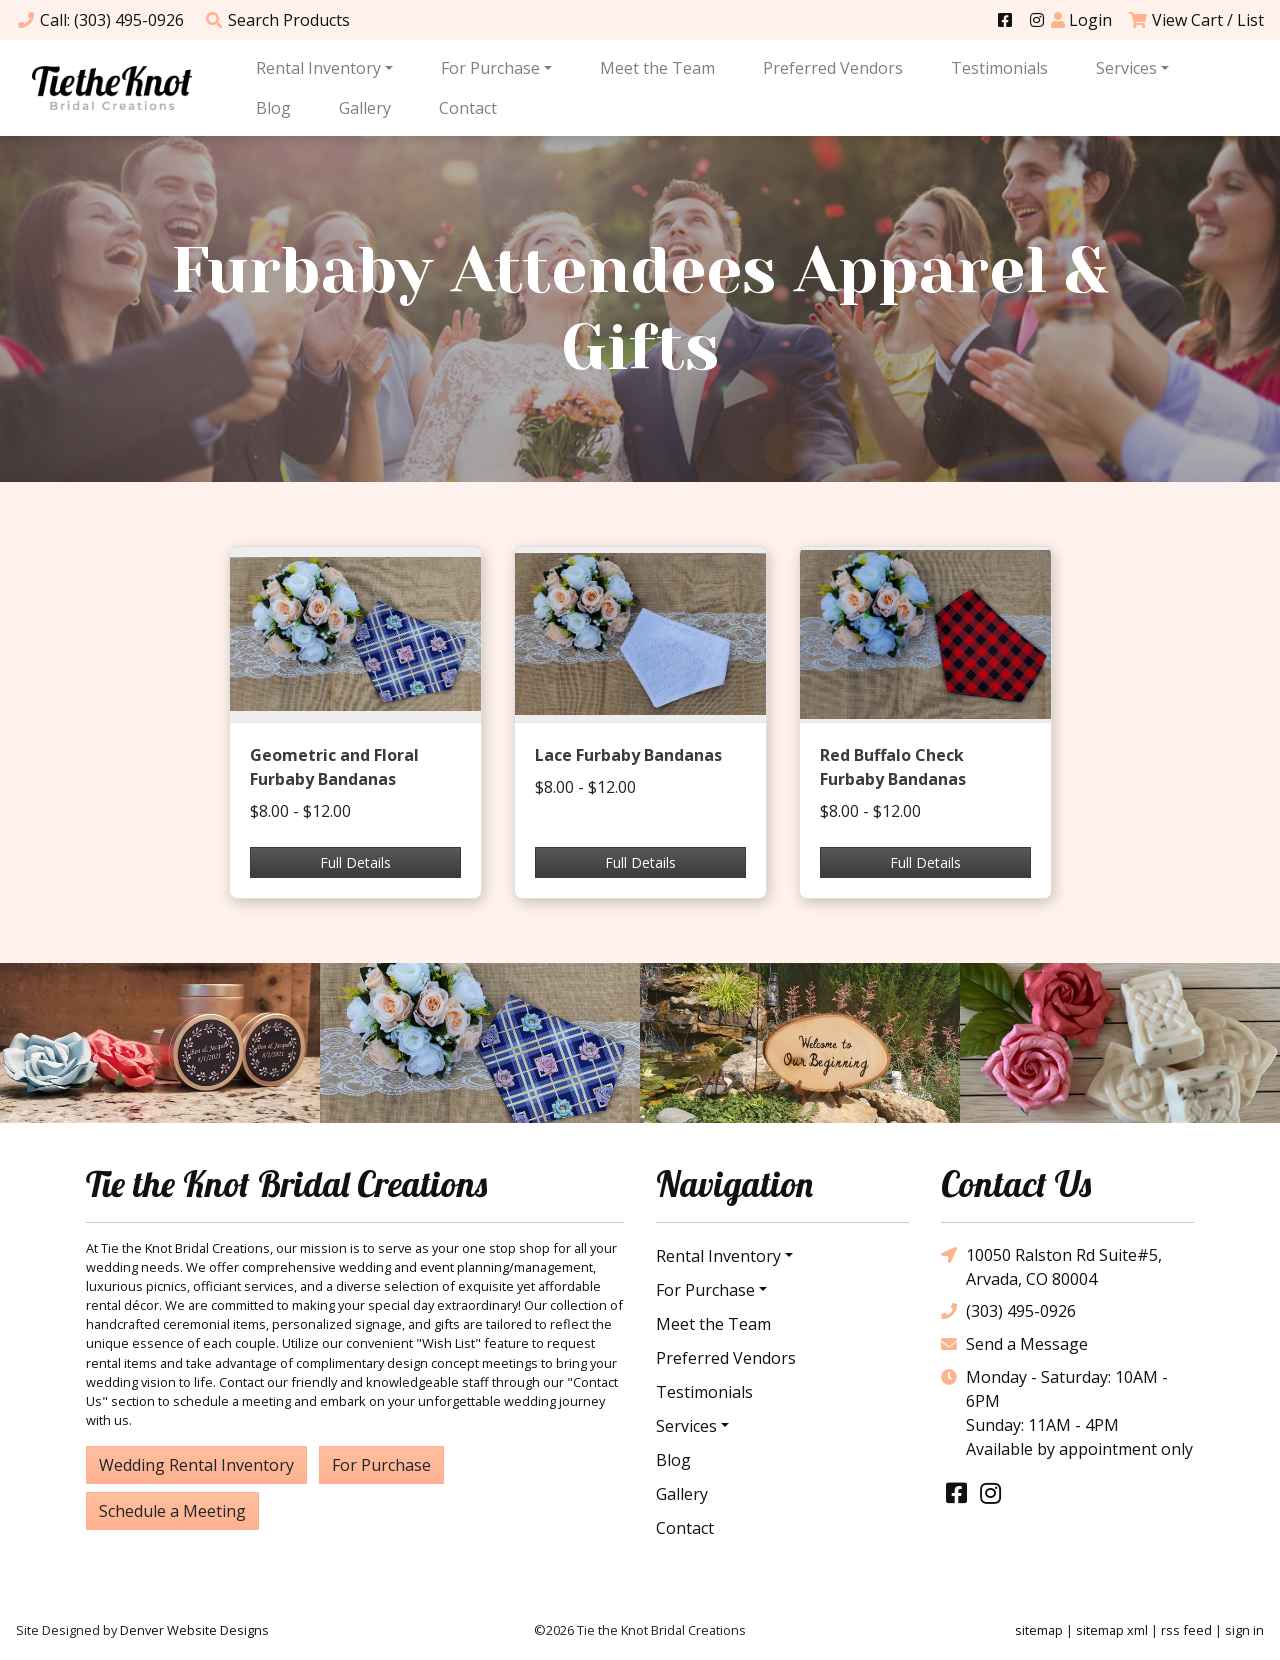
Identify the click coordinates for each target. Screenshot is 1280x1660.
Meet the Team (657, 68)
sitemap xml (1112, 1630)
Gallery (365, 108)
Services (1126, 68)
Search (277, 20)
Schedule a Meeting (172, 1511)
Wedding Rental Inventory (196, 1465)
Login (1081, 20)
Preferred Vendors (833, 68)
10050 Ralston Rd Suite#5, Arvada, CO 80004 (1051, 1266)
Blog (273, 108)
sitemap (1039, 1630)
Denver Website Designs (194, 1630)
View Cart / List (1196, 20)
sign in (1244, 1630)
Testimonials (999, 68)
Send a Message (1014, 1344)
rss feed (1186, 1630)
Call (100, 20)
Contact (468, 108)
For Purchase (490, 68)
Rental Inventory (318, 68)
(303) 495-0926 (1008, 1311)
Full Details (355, 862)
